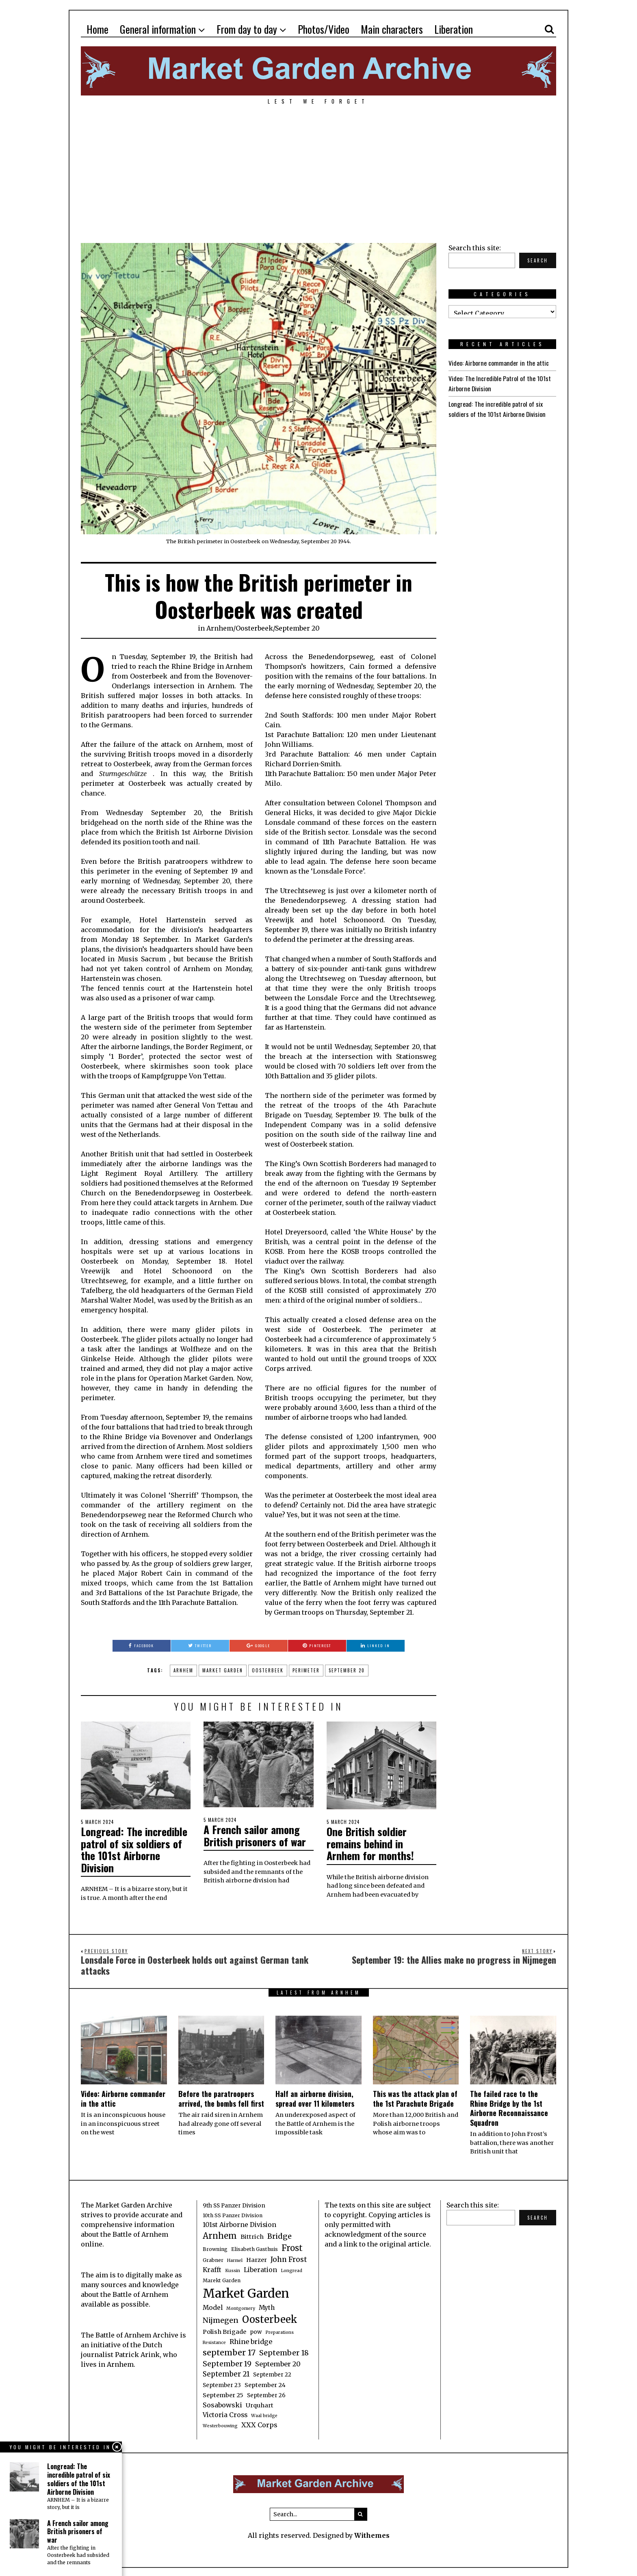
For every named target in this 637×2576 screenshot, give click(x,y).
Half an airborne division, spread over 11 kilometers (314, 2097)
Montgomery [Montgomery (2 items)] (240, 2306)
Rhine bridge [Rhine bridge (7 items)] (251, 2340)
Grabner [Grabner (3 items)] (213, 2258)
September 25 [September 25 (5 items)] (223, 2393)
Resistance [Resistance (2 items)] (214, 2341)
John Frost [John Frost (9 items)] (289, 2257)
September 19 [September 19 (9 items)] (227, 2362)
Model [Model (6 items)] (213, 2306)
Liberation (453, 29)
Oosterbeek (254, 628)
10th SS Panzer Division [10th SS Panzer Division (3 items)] (232, 2214)
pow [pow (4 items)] (256, 2330)
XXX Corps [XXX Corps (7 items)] (259, 2423)
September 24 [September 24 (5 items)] (265, 2383)
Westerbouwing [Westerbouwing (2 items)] (220, 2424)
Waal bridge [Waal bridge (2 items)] (264, 2414)
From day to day (247, 29)
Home (97, 29)
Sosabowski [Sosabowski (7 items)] (222, 2403)
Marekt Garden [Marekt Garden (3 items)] (221, 2279)
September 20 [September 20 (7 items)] (278, 2362)
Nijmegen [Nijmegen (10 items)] (220, 2318)
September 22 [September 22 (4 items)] (272, 2373)
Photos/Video (323, 29)
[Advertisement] (318, 174)
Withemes (372, 2534)
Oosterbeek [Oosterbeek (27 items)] (269, 2318)
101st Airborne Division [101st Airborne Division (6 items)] (239, 2223)
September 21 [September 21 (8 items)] (226, 2372)
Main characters (392, 29)
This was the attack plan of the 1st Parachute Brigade (415, 2097)
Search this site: (474, 248)
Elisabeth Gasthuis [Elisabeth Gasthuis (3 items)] (254, 2247)
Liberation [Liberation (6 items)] (260, 2268)
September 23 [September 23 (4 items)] (222, 2383)
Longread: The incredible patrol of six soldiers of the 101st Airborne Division (134, 1848)
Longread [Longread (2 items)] (291, 2269)
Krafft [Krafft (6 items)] (212, 2268)
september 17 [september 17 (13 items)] (229, 2351)
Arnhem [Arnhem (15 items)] (220, 2234)
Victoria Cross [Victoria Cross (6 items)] (225, 2413)
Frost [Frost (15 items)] (292, 2246)
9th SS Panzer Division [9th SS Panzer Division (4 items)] (234, 2204)
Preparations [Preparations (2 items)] (279, 2330)
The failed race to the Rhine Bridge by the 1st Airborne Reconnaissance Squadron (509, 2106)
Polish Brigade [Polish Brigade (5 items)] (224, 2330)
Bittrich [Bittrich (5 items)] (252, 2235)
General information (158, 29)
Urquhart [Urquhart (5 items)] (259, 2403)
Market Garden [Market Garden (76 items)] (246, 2291)
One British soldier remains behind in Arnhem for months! (370, 1842)
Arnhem (219, 628)
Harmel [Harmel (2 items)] (235, 2259)
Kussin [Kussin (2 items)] (232, 2269)
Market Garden (222, 1670)
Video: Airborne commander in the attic (498, 363)
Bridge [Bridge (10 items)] (279, 2234)
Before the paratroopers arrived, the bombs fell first (221, 2097)
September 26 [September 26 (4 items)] (266, 2393)
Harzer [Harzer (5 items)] (256, 2258)
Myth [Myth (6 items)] (267, 2306)
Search (537, 260)
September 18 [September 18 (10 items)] (284, 2351)
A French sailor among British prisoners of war (255, 1835)
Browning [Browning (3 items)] (215, 2247)
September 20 (297, 628)
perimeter (306, 1670)
